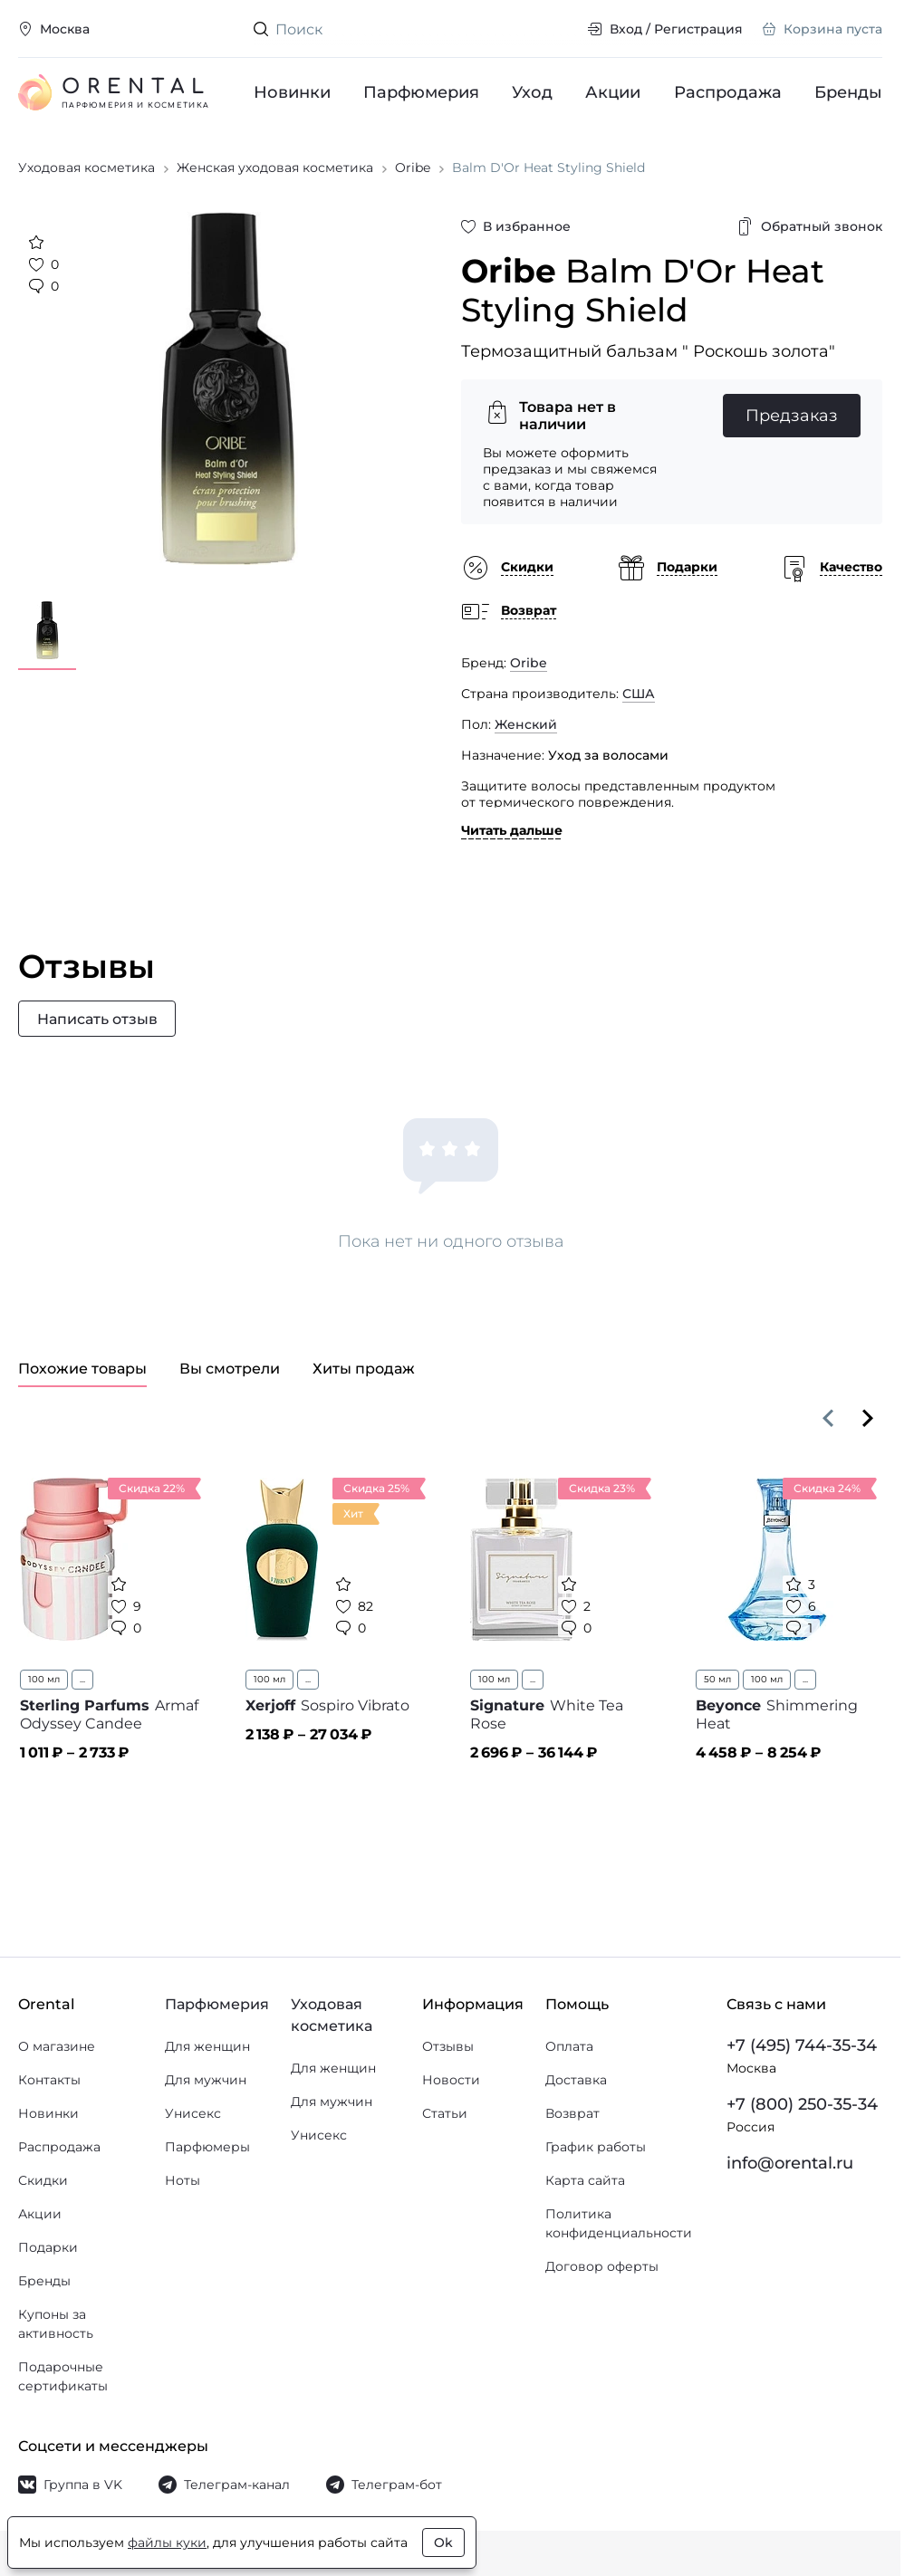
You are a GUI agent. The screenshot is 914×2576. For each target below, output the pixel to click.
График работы (595, 2147)
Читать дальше (512, 833)
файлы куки (167, 2542)
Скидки (43, 2180)
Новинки (292, 92)
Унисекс (193, 2113)
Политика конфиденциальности (618, 2223)
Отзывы (448, 2046)
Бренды (848, 92)
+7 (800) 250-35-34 (802, 2104)
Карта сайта (585, 2180)
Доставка (576, 2080)
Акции (613, 92)
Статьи (444, 2113)
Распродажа (728, 92)
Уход (533, 92)
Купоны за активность (55, 2323)
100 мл (44, 1683)
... (82, 1683)
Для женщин (207, 2046)
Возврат (572, 2113)
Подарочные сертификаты (63, 2376)
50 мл (717, 1683)
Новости (451, 2080)
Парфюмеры (207, 2147)
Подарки (48, 2247)
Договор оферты (602, 2266)
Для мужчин (205, 2080)
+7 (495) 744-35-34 (801, 2045)
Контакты (49, 2080)
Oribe (528, 665)
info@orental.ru (789, 2163)
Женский (526, 727)
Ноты (182, 2180)
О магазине (56, 2046)
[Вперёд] (867, 1421)
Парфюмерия (421, 92)
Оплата (569, 2046)
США (638, 696)
